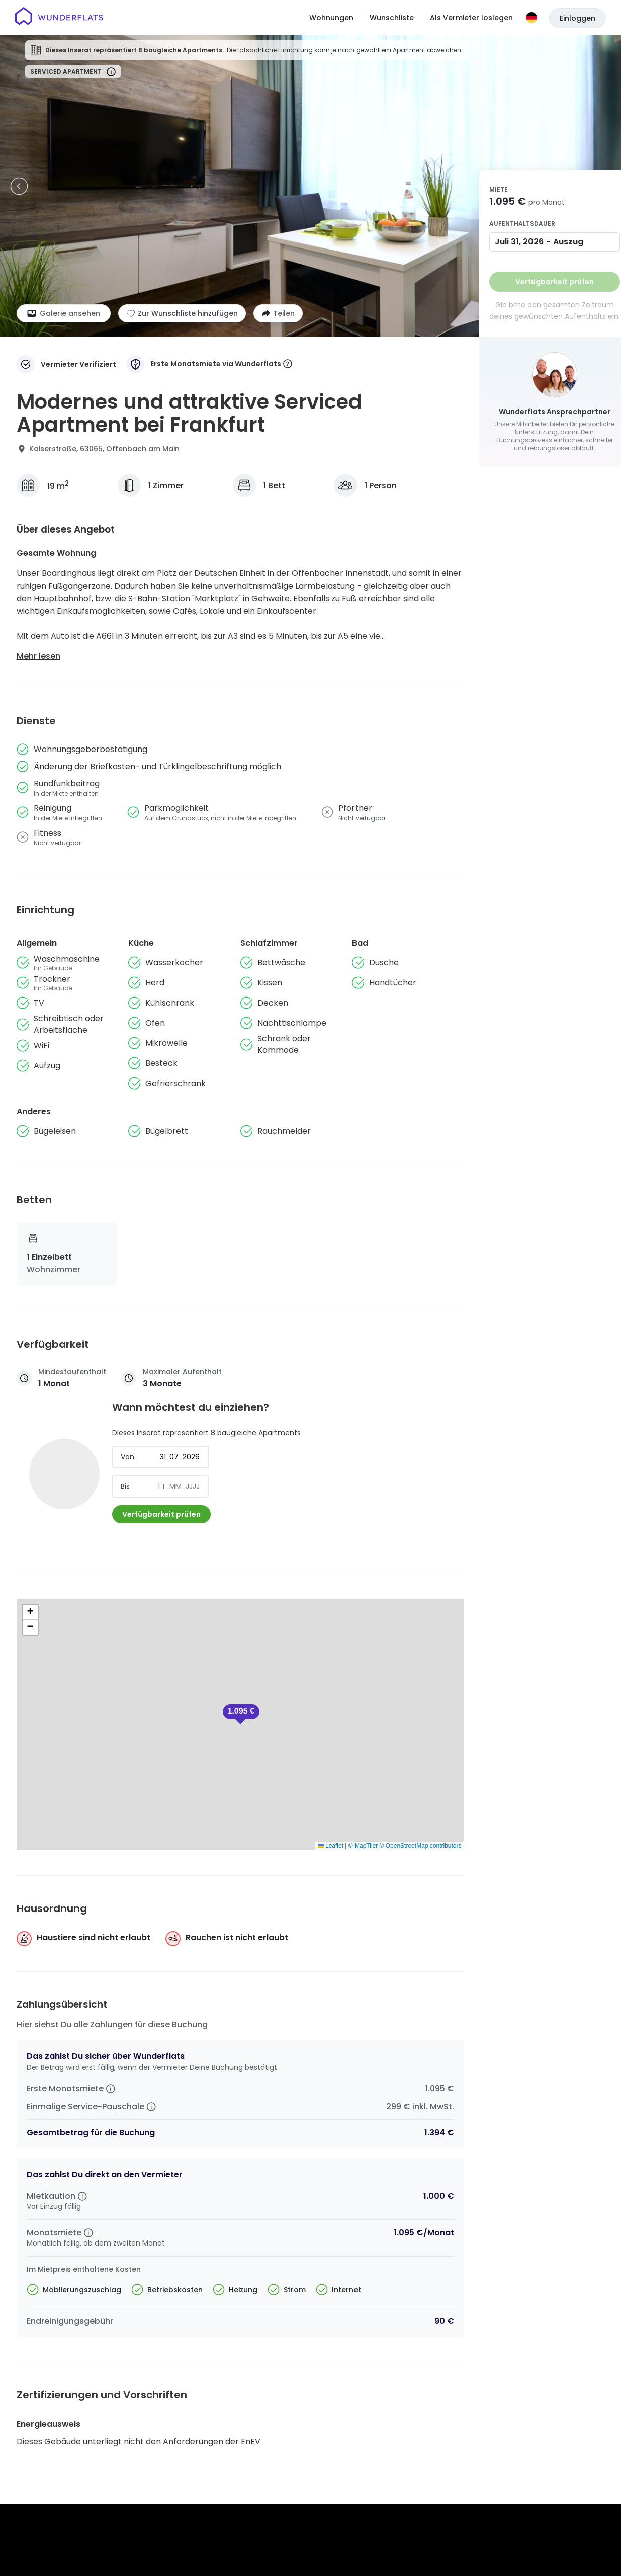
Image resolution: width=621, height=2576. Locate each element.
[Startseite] (59, 18)
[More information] (287, 364)
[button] (241, 1714)
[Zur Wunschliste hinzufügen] (182, 313)
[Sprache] (531, 18)
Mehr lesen (38, 656)
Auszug (568, 241)
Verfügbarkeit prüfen (161, 1514)
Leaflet (330, 1845)
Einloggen (577, 18)
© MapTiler (363, 1845)
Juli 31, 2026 (519, 241)
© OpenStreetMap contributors (421, 1845)
